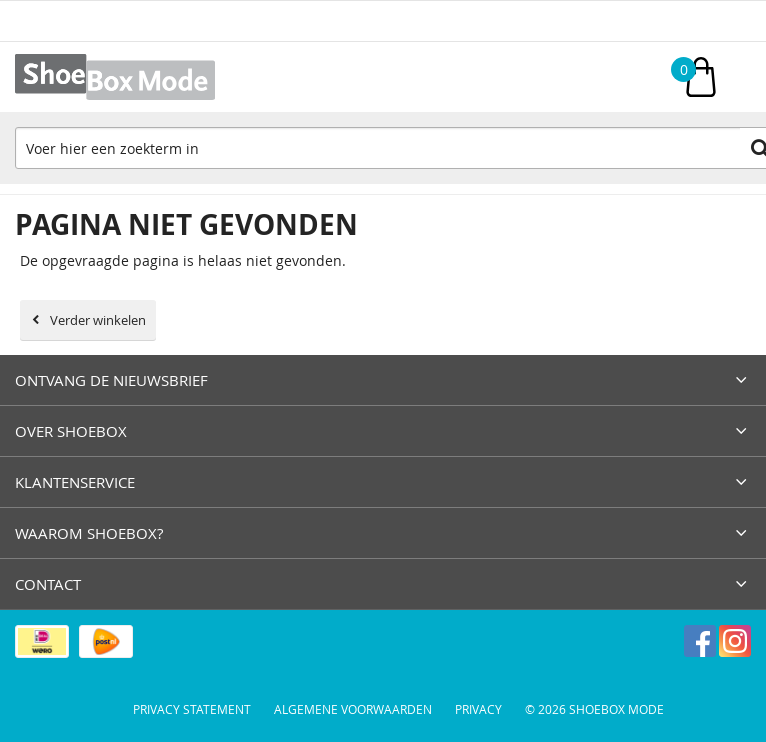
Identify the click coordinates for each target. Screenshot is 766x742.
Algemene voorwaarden (353, 709)
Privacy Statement (192, 709)
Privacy (478, 709)
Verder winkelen (98, 320)
